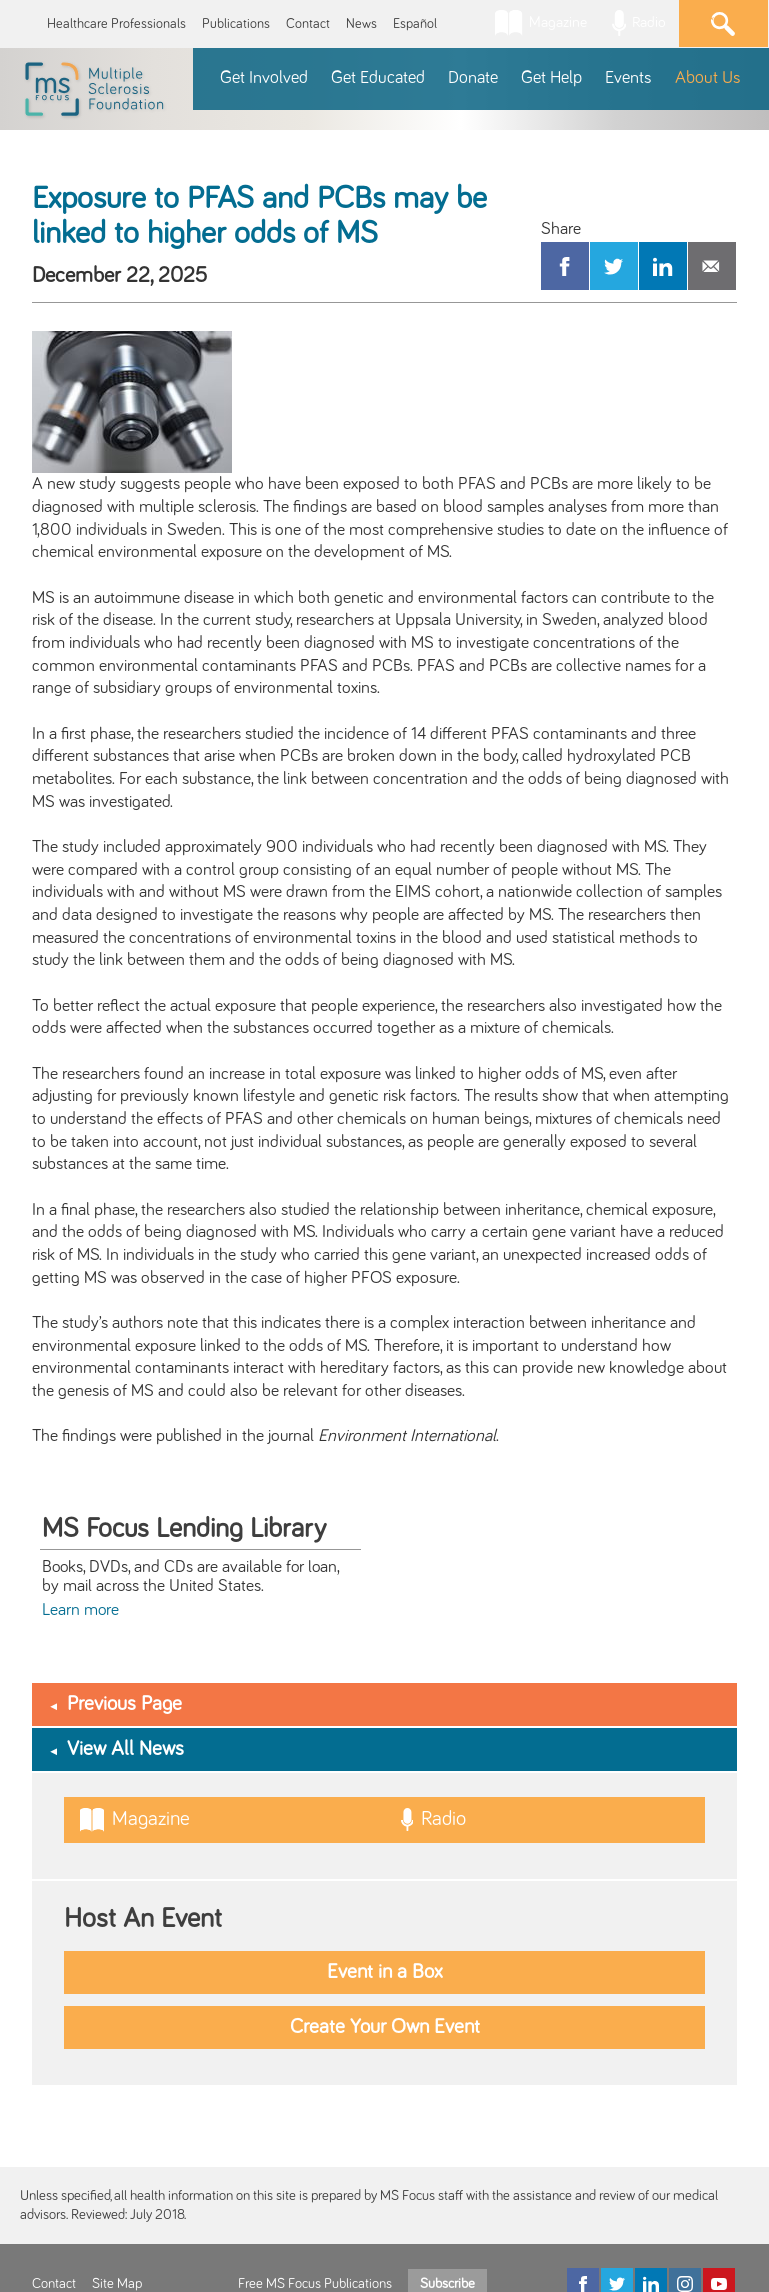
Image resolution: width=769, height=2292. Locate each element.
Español (415, 24)
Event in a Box (385, 1972)
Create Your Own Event (385, 2027)
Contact (308, 24)
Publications (236, 24)
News (361, 24)
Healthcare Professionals (116, 24)
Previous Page (124, 1704)
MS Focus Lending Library (184, 1529)
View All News (125, 1749)
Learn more (80, 1610)
